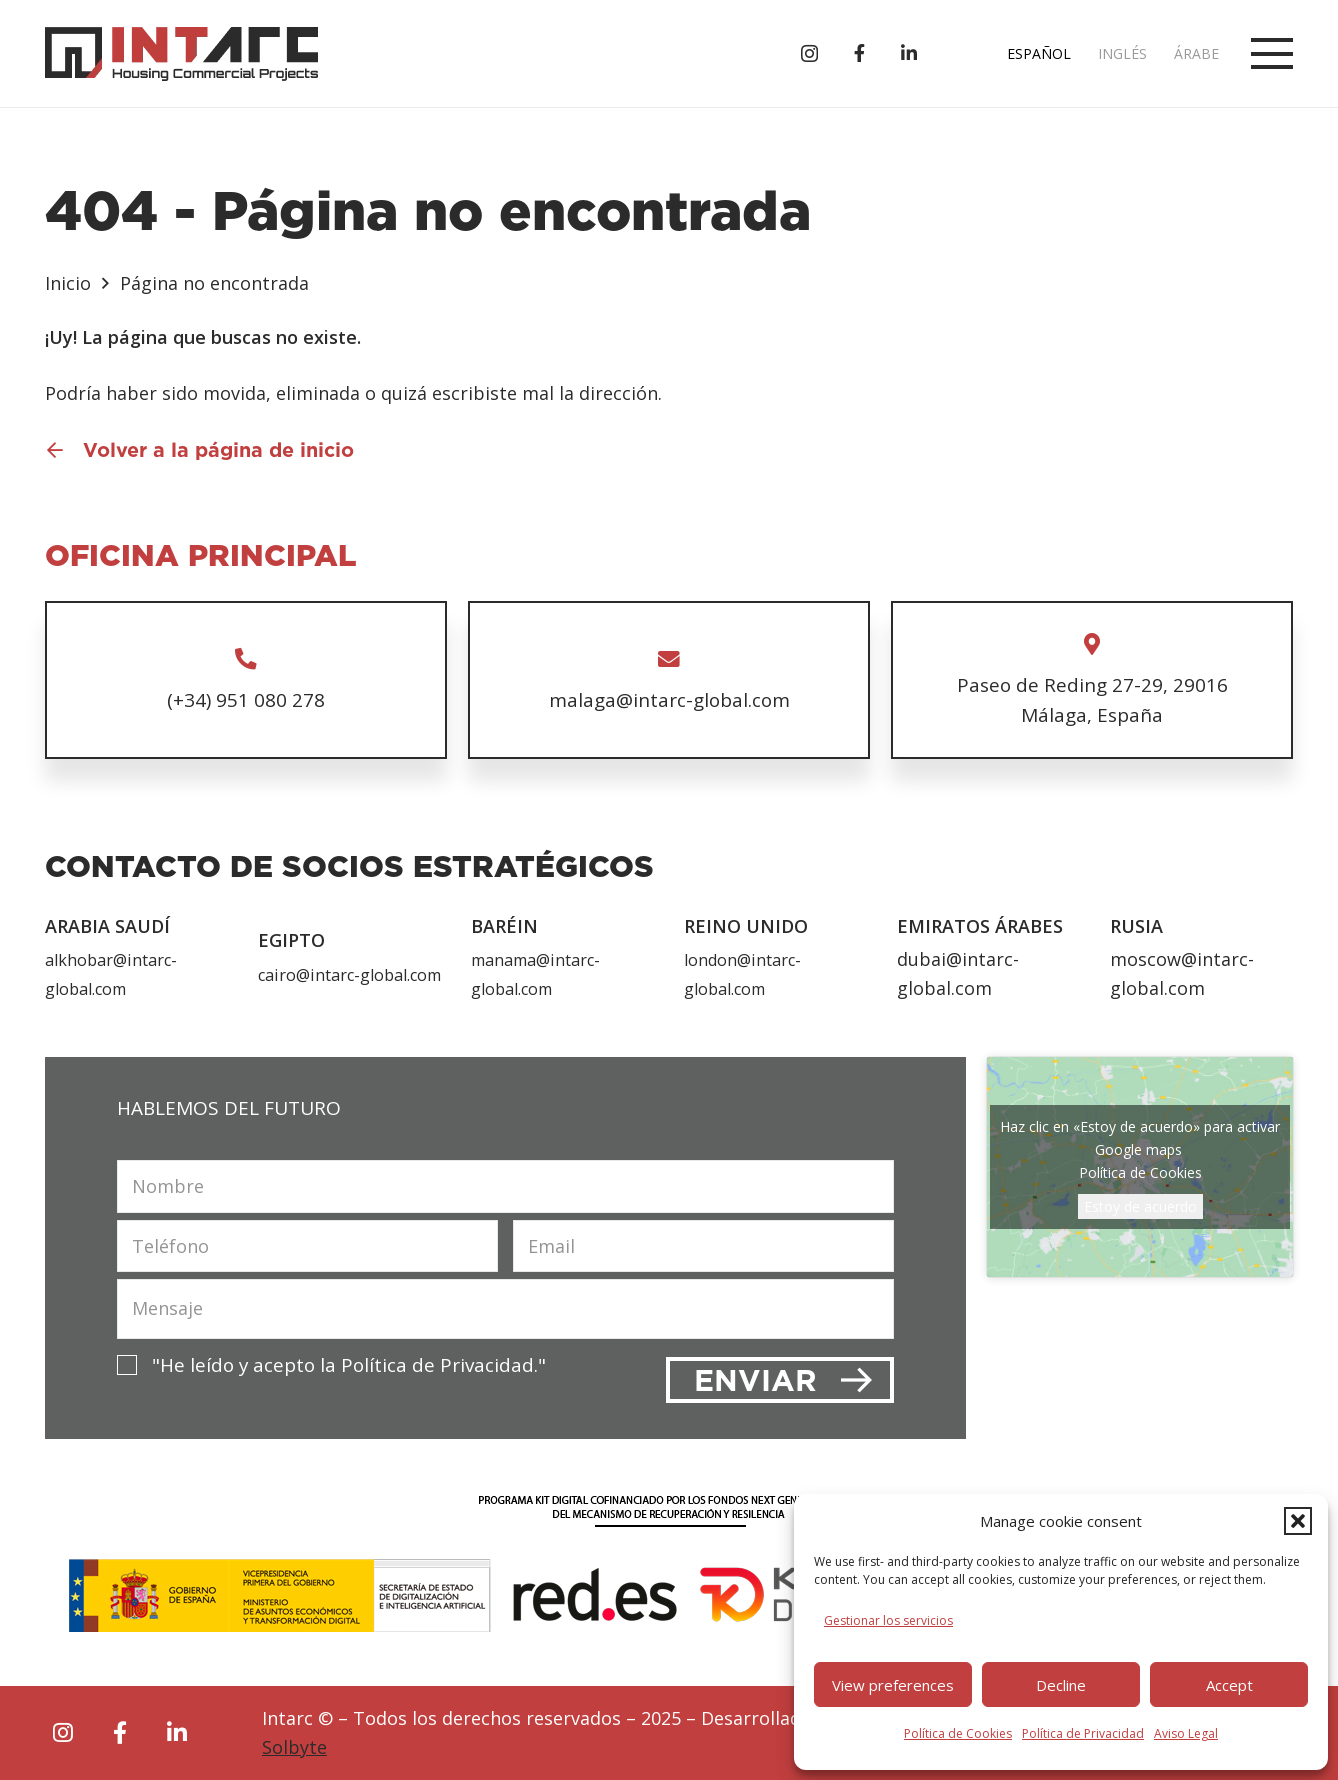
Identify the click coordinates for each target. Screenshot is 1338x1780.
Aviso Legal (1186, 1733)
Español (1039, 53)
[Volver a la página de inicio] (64, 450)
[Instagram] (809, 54)
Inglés (1122, 53)
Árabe (1196, 53)
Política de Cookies (958, 1733)
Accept (1229, 1685)
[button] (1298, 1521)
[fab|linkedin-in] (177, 1733)
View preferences (893, 1685)
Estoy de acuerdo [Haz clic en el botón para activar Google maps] (1140, 1206)
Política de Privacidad (1083, 1733)
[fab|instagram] (63, 1733)
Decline (1061, 1685)
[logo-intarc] (181, 54)
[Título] (859, 53)
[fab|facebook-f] (120, 1733)
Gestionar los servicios (888, 1620)
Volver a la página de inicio (218, 450)
